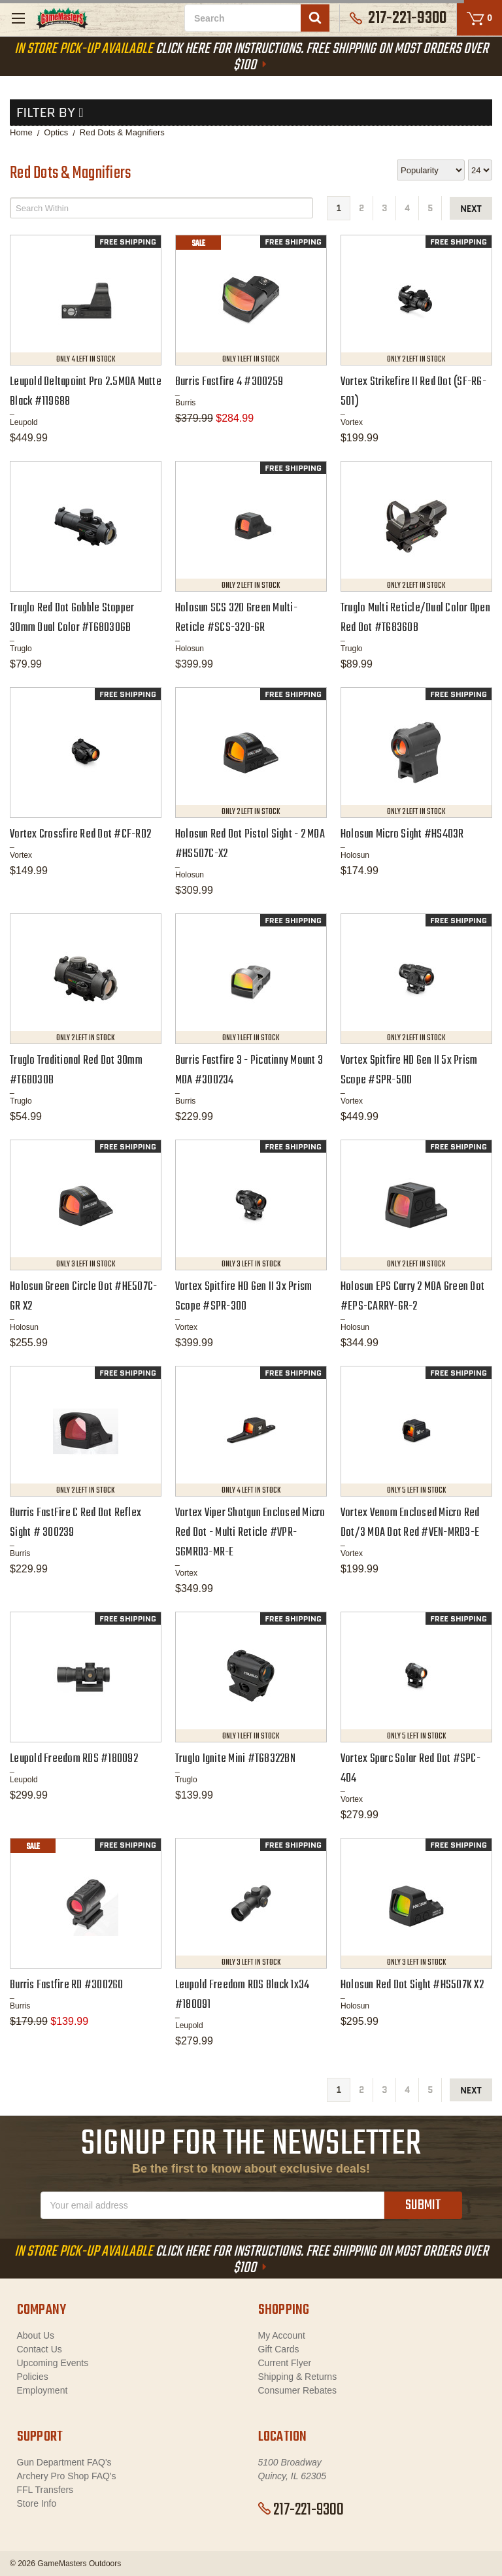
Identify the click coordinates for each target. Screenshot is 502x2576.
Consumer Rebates (297, 2390)
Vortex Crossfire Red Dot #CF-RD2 (80, 834)
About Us (36, 2335)
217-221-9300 (301, 2510)
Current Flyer (285, 2363)
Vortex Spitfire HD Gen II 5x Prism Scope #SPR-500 (409, 1070)
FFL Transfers (45, 2489)
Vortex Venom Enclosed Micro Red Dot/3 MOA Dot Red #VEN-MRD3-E (410, 1523)
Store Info (37, 2503)
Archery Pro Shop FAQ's (66, 2476)
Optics (56, 132)
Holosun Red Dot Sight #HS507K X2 (412, 1985)
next (471, 209)
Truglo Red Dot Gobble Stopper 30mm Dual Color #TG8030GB (72, 618)
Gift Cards (278, 2349)
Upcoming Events (53, 2363)
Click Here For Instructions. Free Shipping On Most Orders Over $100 (251, 57)
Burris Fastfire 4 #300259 (229, 382)
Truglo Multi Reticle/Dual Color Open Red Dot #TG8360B (415, 618)
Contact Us (39, 2349)
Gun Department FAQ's (64, 2462)
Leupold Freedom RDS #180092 (74, 1759)
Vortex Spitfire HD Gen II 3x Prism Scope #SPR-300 (243, 1297)
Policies (32, 2376)
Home (21, 132)
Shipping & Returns (297, 2376)
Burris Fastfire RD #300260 (67, 1985)
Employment (42, 2390)
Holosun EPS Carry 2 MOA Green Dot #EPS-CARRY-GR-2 (412, 1297)
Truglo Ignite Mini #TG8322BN (235, 1759)
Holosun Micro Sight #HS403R (402, 834)
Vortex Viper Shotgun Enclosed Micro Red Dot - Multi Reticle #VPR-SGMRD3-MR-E (250, 1533)
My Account (281, 2335)
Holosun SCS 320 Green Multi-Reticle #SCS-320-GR (236, 618)
